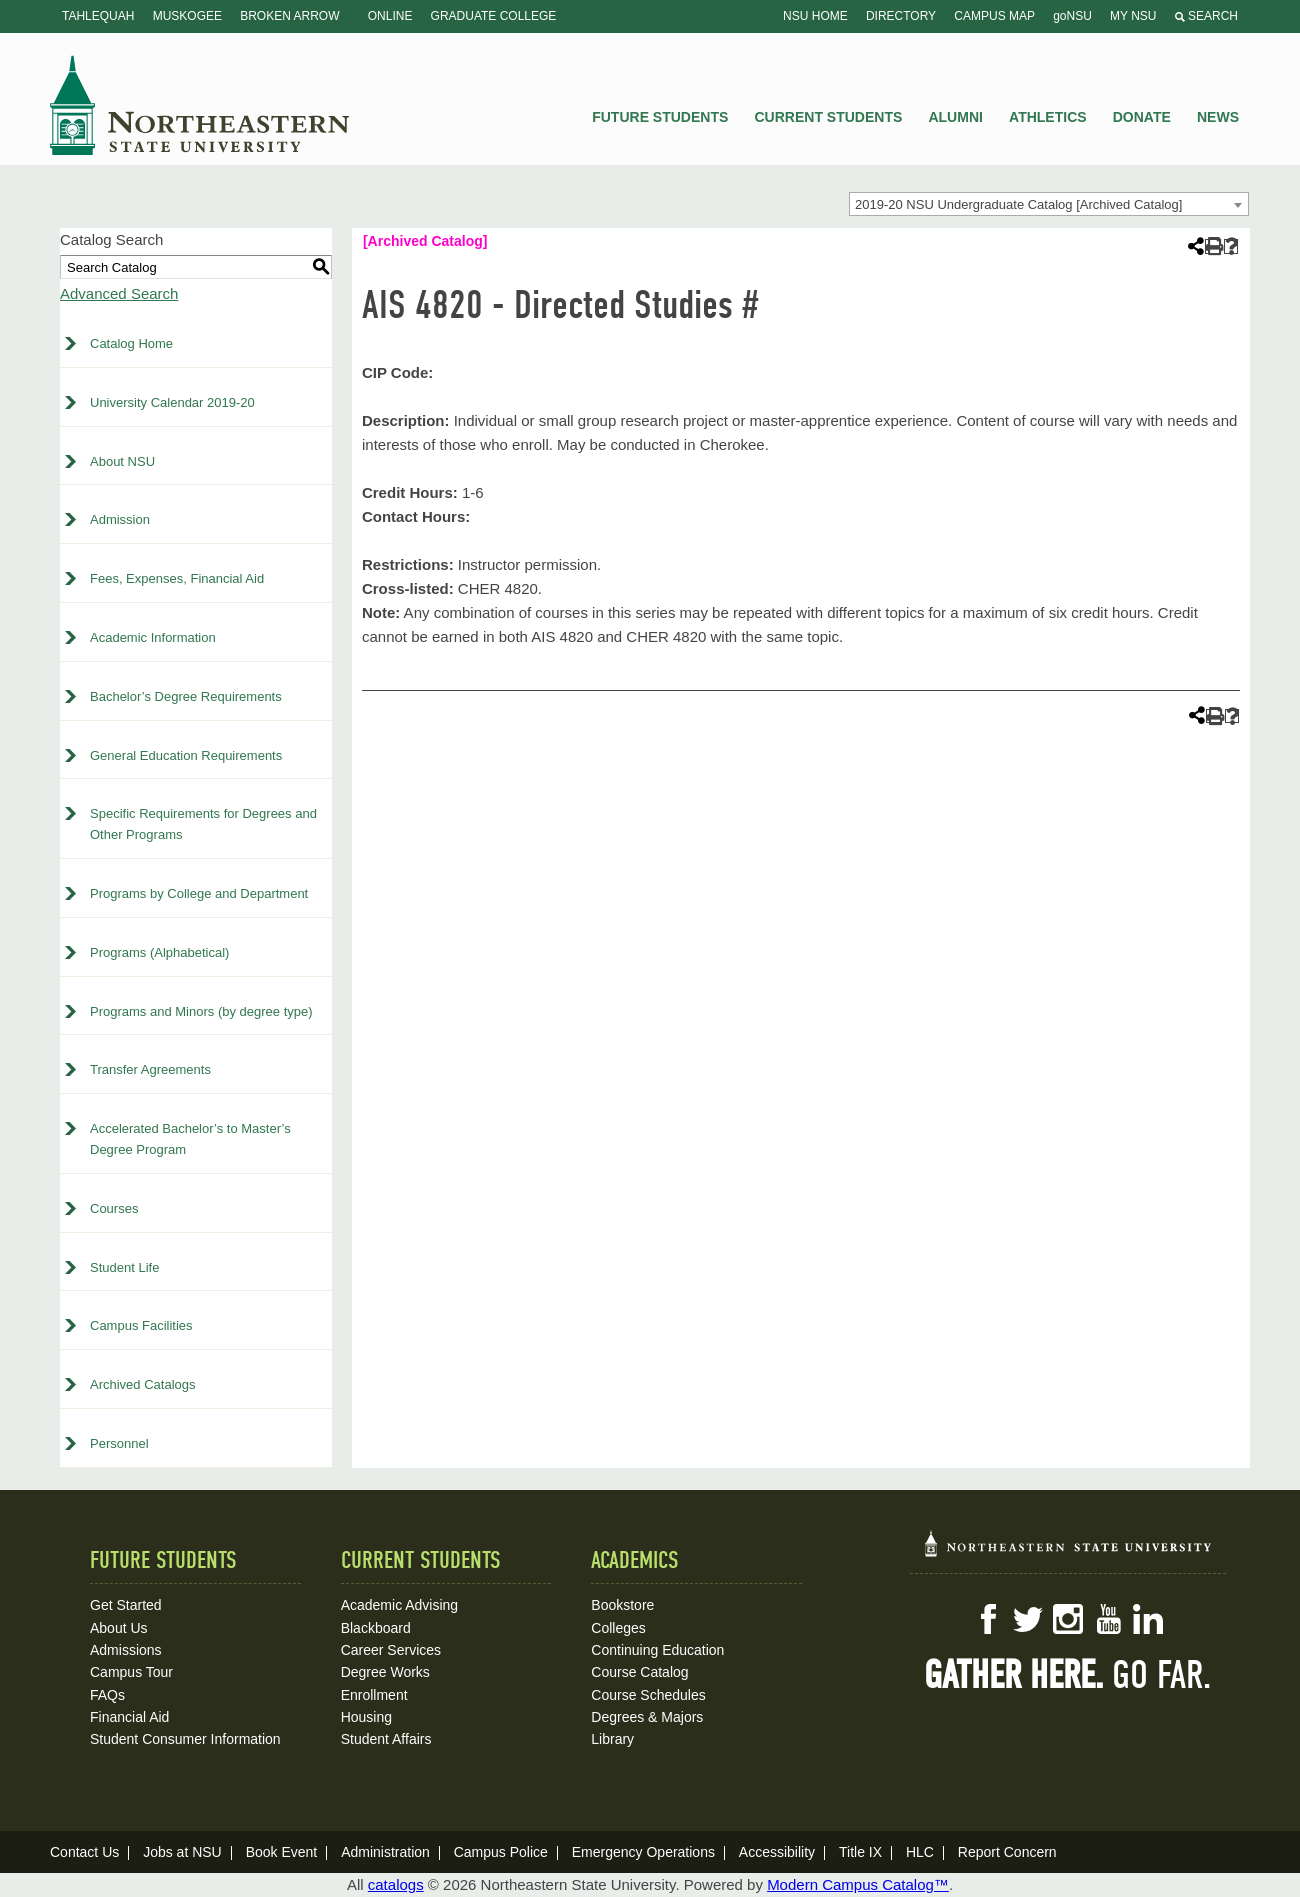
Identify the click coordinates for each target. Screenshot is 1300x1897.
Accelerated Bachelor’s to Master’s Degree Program (190, 1139)
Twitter (1028, 1619)
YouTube (1108, 1619)
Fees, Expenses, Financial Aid (177, 578)
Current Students (829, 117)
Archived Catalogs (143, 1384)
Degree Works (385, 1672)
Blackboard (376, 1628)
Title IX (860, 1852)
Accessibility (777, 1852)
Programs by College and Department (199, 893)
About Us (119, 1628)
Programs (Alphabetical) (159, 952)
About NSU (122, 461)
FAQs (107, 1695)
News (1218, 117)
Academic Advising (400, 1605)
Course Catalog (639, 1672)
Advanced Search (119, 293)
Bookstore (622, 1605)
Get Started (126, 1605)
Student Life (124, 1267)
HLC (920, 1852)
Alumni (955, 117)
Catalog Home (131, 343)
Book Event (282, 1852)
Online (390, 16)
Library (612, 1739)
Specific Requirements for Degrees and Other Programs (203, 824)
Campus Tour (131, 1672)
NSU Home (815, 16)
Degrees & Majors (647, 1717)
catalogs (396, 1884)
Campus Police (501, 1852)
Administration (385, 1852)
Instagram (1068, 1619)
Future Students (660, 117)
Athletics (1048, 117)
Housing (366, 1717)
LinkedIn (1148, 1619)
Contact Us (84, 1852)
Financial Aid (129, 1717)
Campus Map (994, 16)
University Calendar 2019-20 (172, 402)
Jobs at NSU (182, 1852)
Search (1206, 16)
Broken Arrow (289, 16)
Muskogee (187, 16)
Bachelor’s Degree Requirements (186, 696)
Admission (120, 519)
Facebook (988, 1619)
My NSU (1133, 16)
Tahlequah (98, 16)
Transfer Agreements (150, 1069)
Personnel (119, 1443)
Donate (1142, 117)
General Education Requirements (186, 755)
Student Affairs (386, 1739)
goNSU (1072, 16)
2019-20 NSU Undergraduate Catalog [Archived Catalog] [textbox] (1018, 204)
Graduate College (494, 16)
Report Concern (1007, 1852)
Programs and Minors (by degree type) (201, 1011)
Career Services (391, 1650)
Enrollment (374, 1695)
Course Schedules (648, 1695)
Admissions (126, 1650)
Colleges (618, 1628)
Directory (901, 16)
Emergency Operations (643, 1852)
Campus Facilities (141, 1325)
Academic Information (153, 637)
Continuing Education (657, 1650)
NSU (200, 105)
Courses (114, 1208)
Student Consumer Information (185, 1739)
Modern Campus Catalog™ (858, 1884)
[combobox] (1049, 204)
